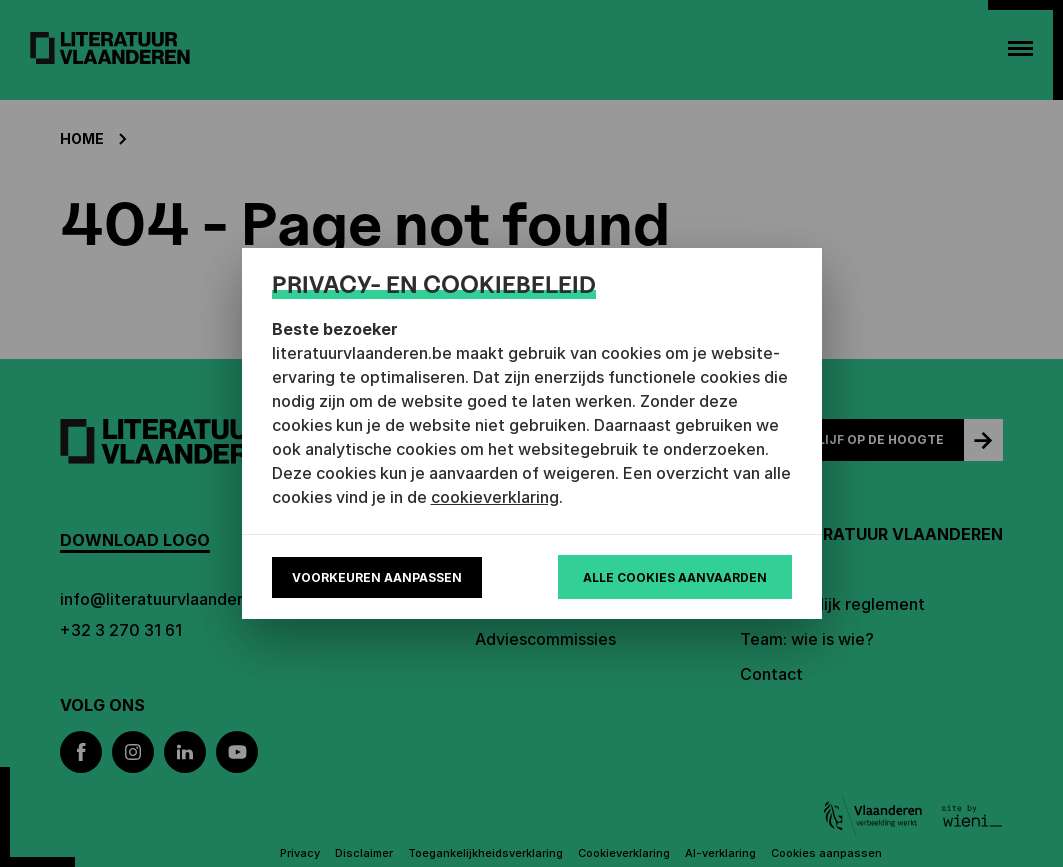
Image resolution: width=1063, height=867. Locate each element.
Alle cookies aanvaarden (675, 577)
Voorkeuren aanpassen (377, 577)
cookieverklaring (495, 497)
